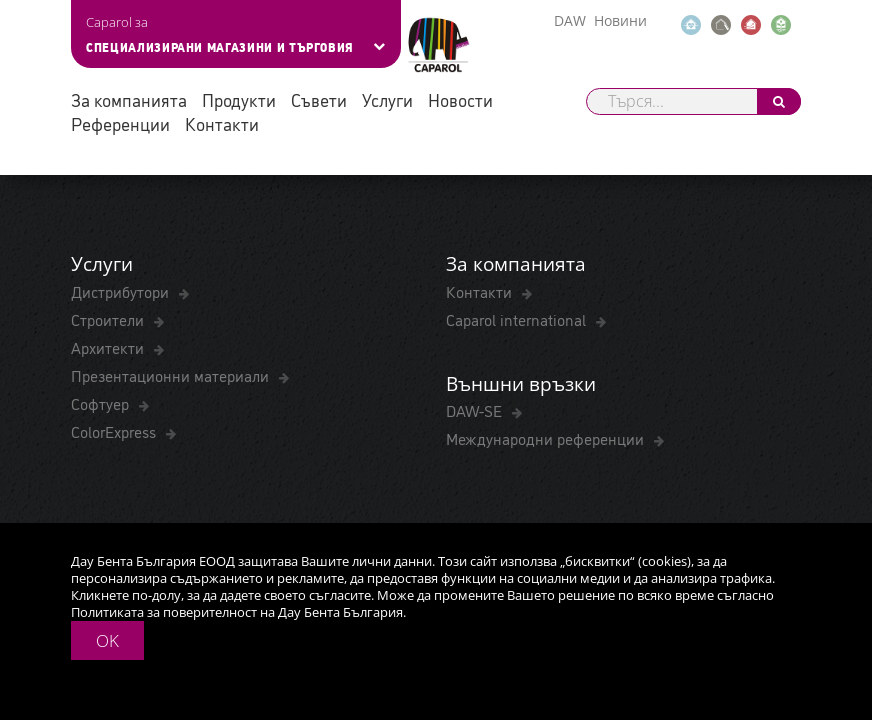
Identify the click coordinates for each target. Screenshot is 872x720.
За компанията (129, 99)
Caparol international (518, 463)
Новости (460, 99)
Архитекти (109, 491)
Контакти (222, 123)
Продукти (239, 99)
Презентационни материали (172, 519)
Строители (109, 463)
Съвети (319, 99)
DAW (570, 20)
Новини (620, 20)
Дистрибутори (122, 435)
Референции (120, 123)
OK (107, 640)
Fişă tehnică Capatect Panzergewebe (191, 192)
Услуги (387, 99)
